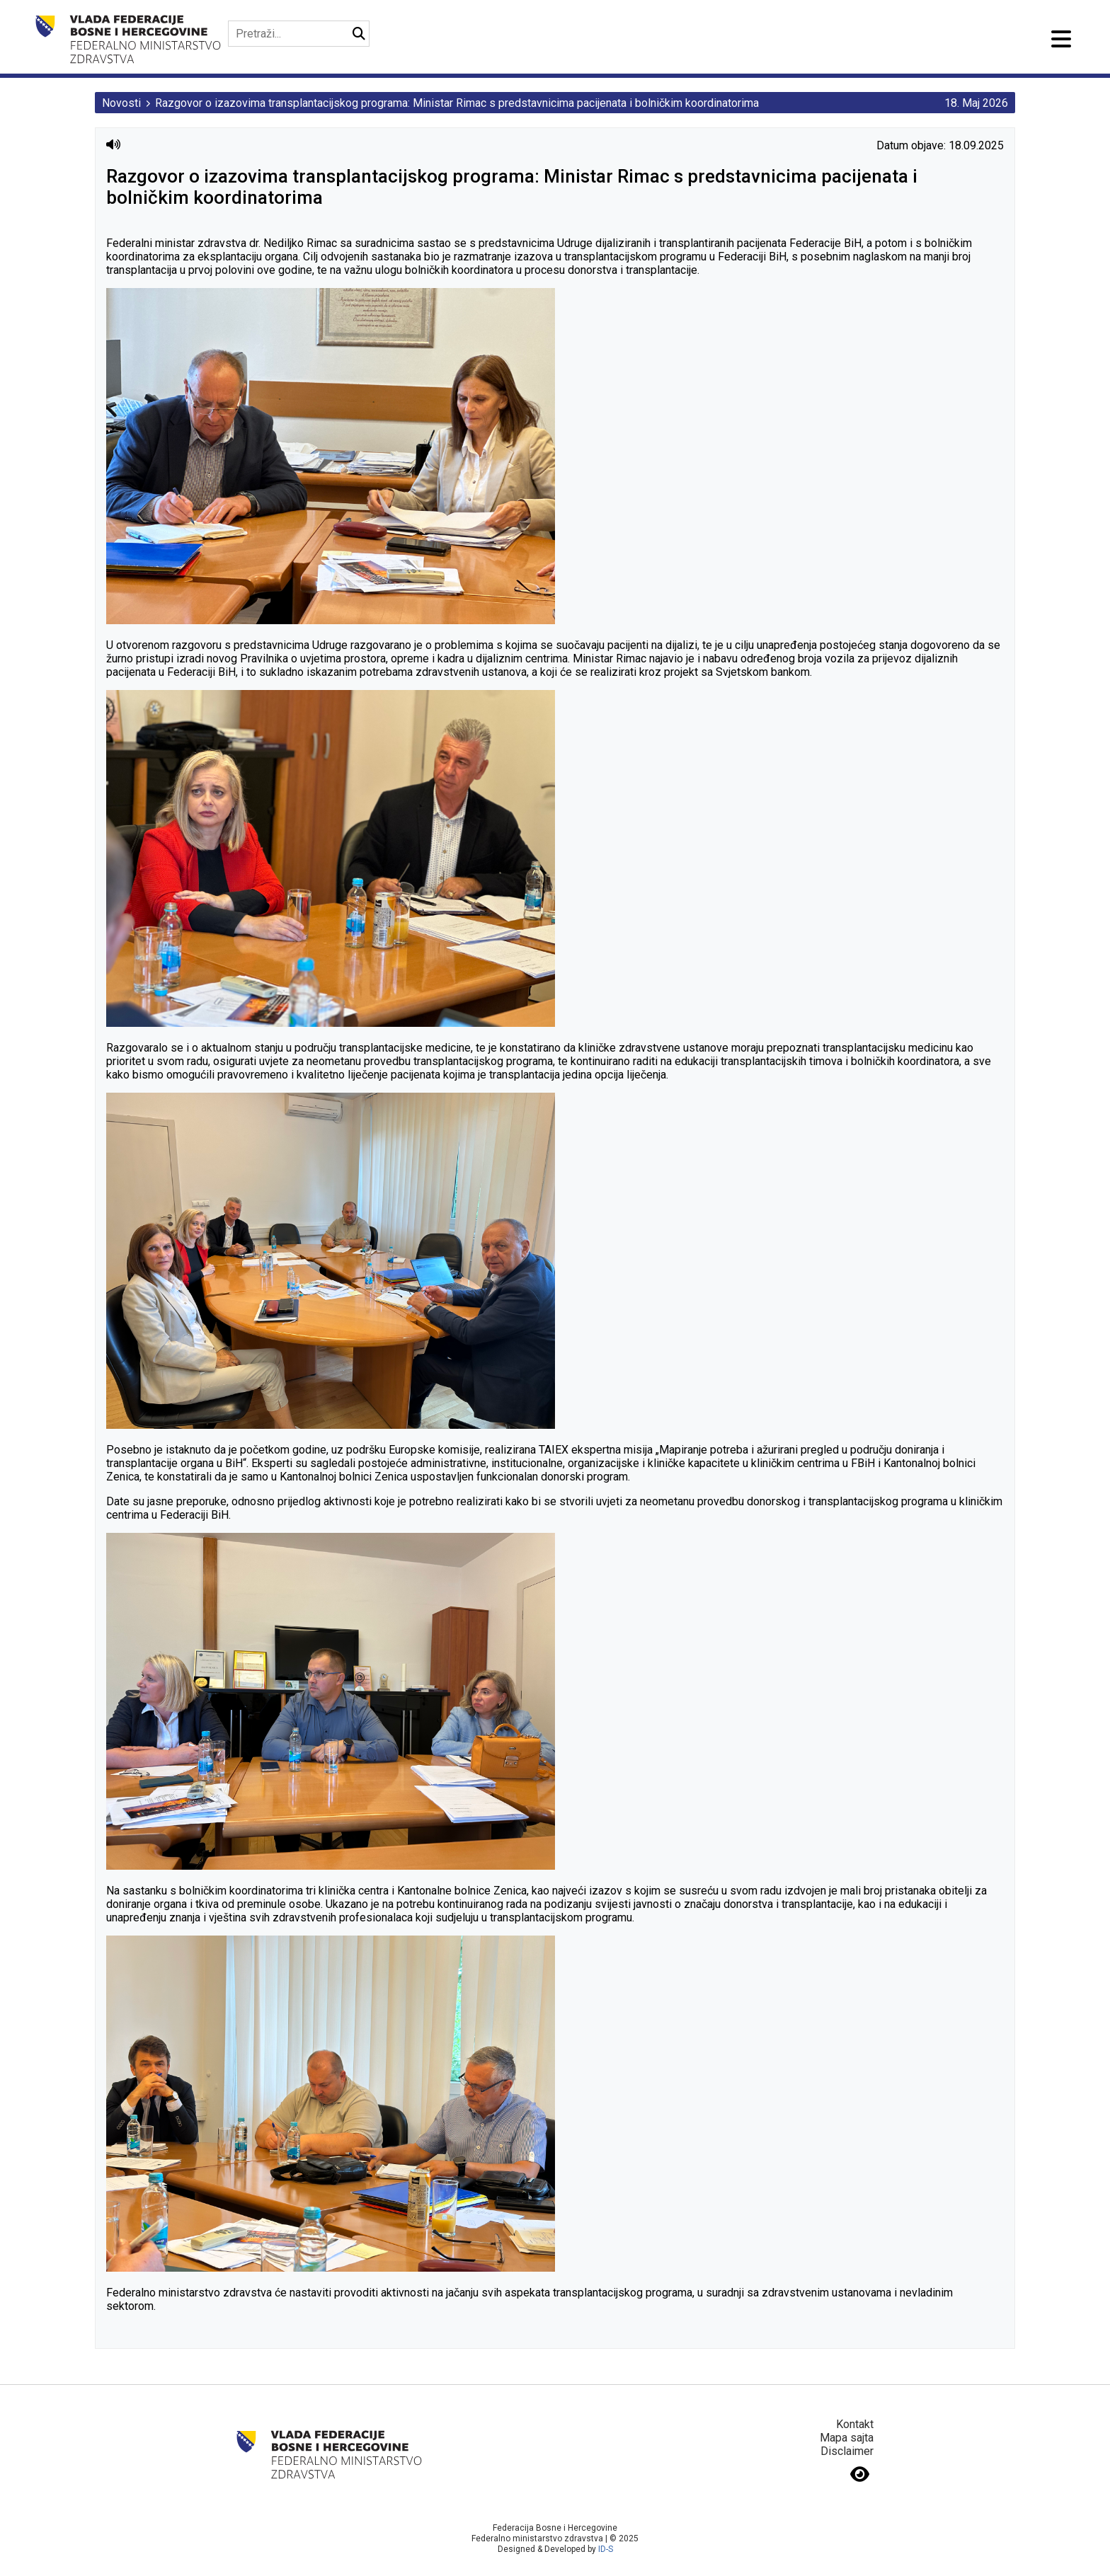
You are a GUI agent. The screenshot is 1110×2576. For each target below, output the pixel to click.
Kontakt (855, 2424)
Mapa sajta (847, 2437)
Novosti (121, 103)
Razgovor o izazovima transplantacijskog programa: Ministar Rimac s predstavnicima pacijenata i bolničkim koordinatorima (457, 103)
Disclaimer (847, 2451)
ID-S (605, 2549)
